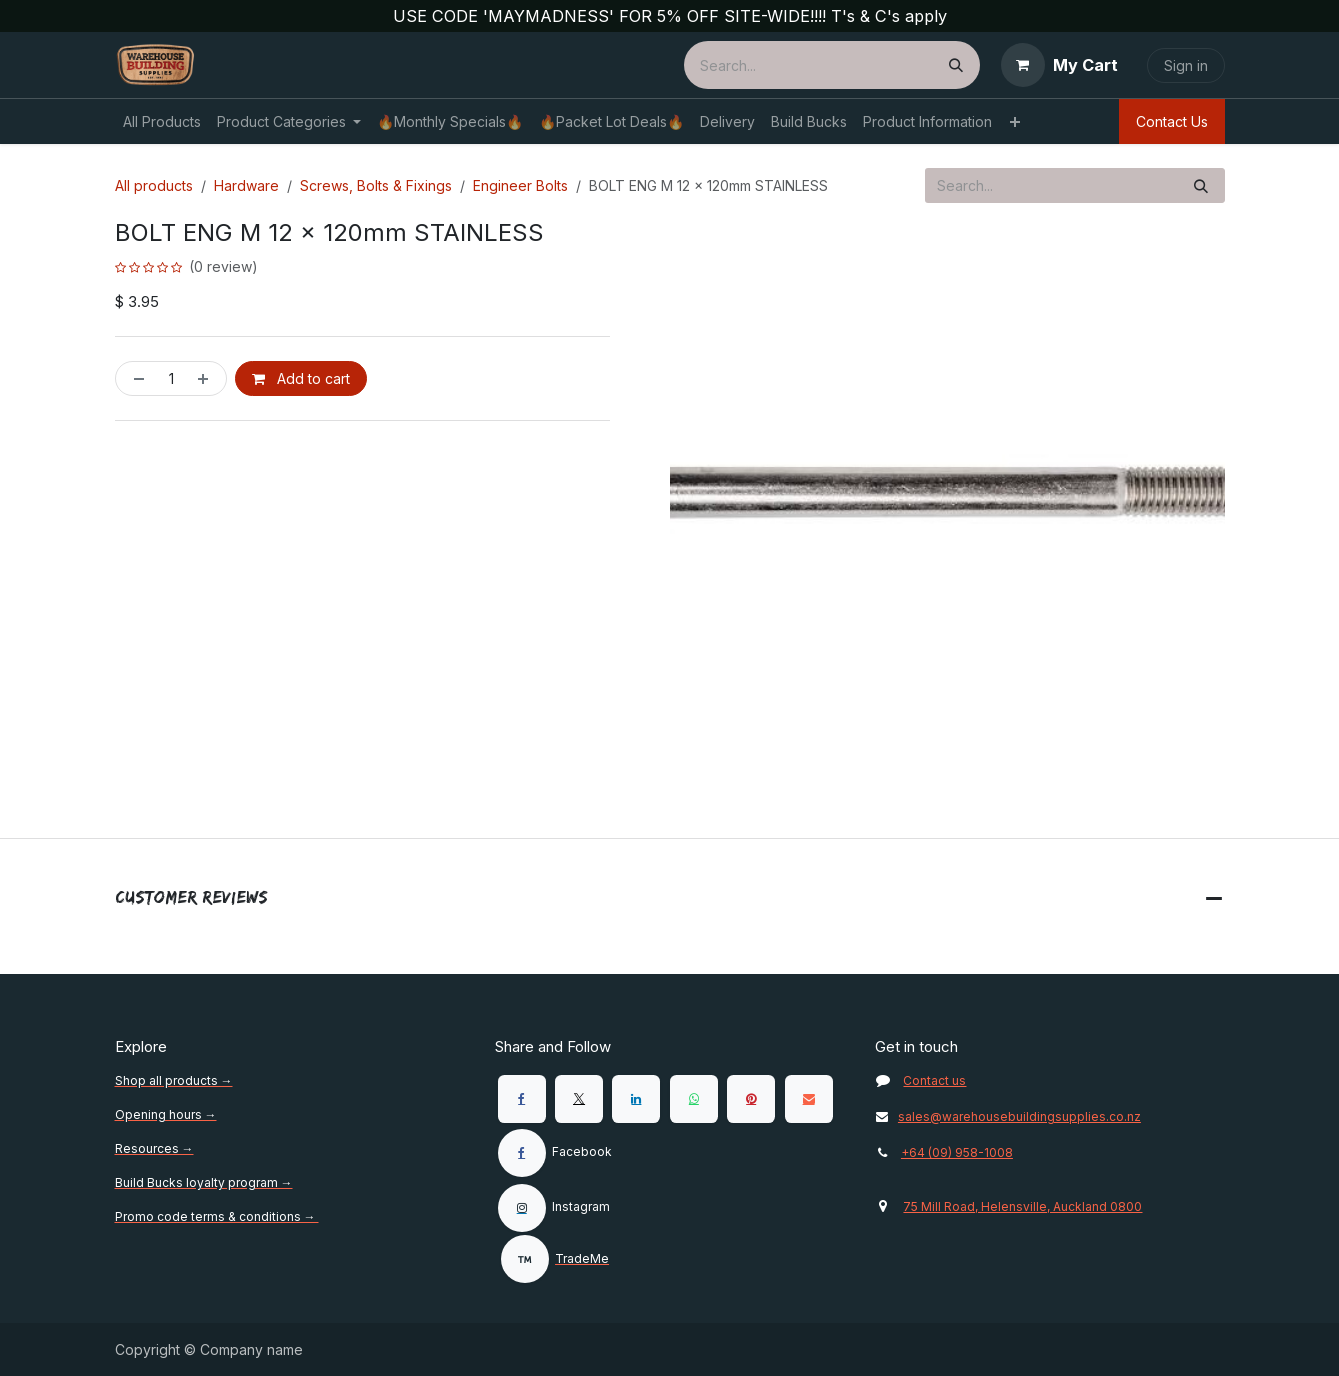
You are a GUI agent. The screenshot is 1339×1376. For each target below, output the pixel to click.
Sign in (1186, 65)
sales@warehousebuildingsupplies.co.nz (1008, 1116)
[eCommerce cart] (1059, 65)
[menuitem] (162, 121)
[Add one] (207, 378)
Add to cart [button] (301, 378)
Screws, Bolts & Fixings (376, 185)
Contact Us (1172, 121)
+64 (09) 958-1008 (957, 1152)
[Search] (956, 65)
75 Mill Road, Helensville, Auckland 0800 (1022, 1206)
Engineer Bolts (520, 185)
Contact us (934, 1080)
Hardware (246, 185)
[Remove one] (135, 378)
